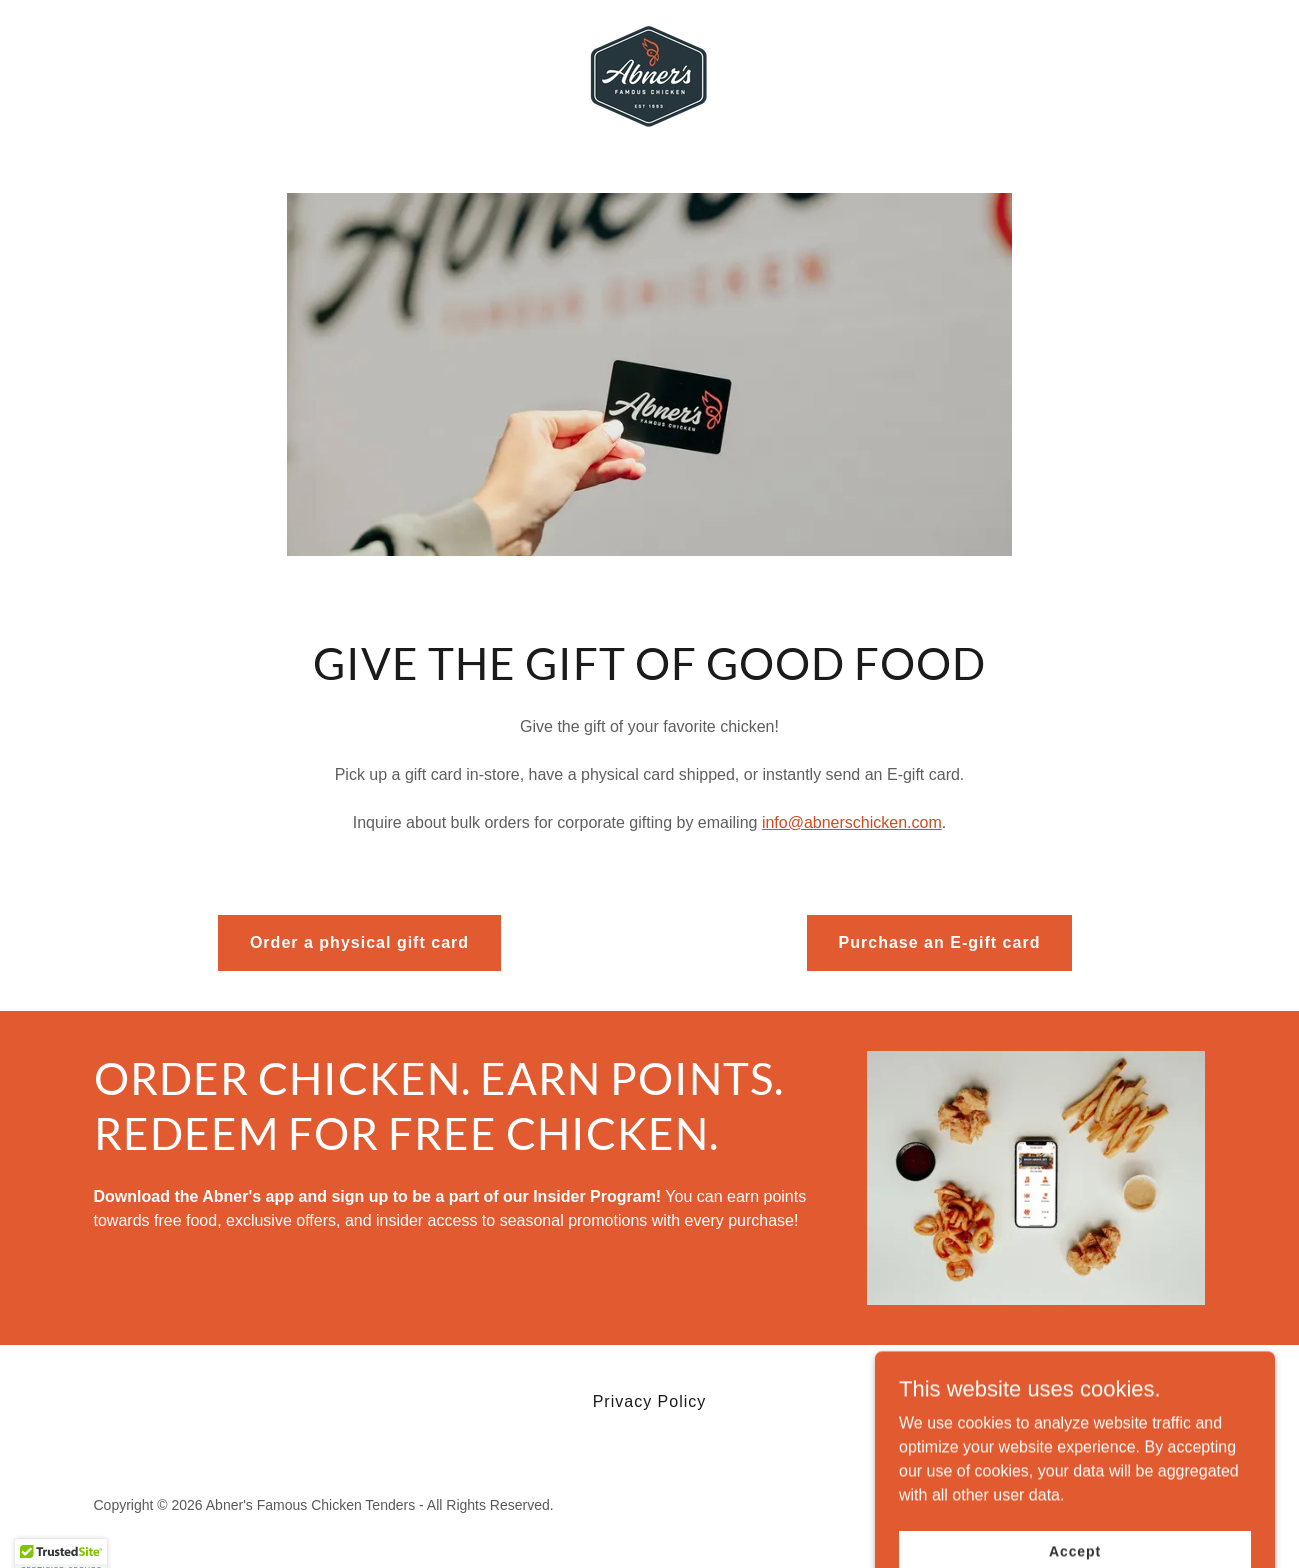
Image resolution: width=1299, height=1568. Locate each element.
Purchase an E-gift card (940, 942)
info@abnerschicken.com (852, 822)
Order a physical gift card (359, 942)
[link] (649, 75)
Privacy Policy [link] (650, 1401)
